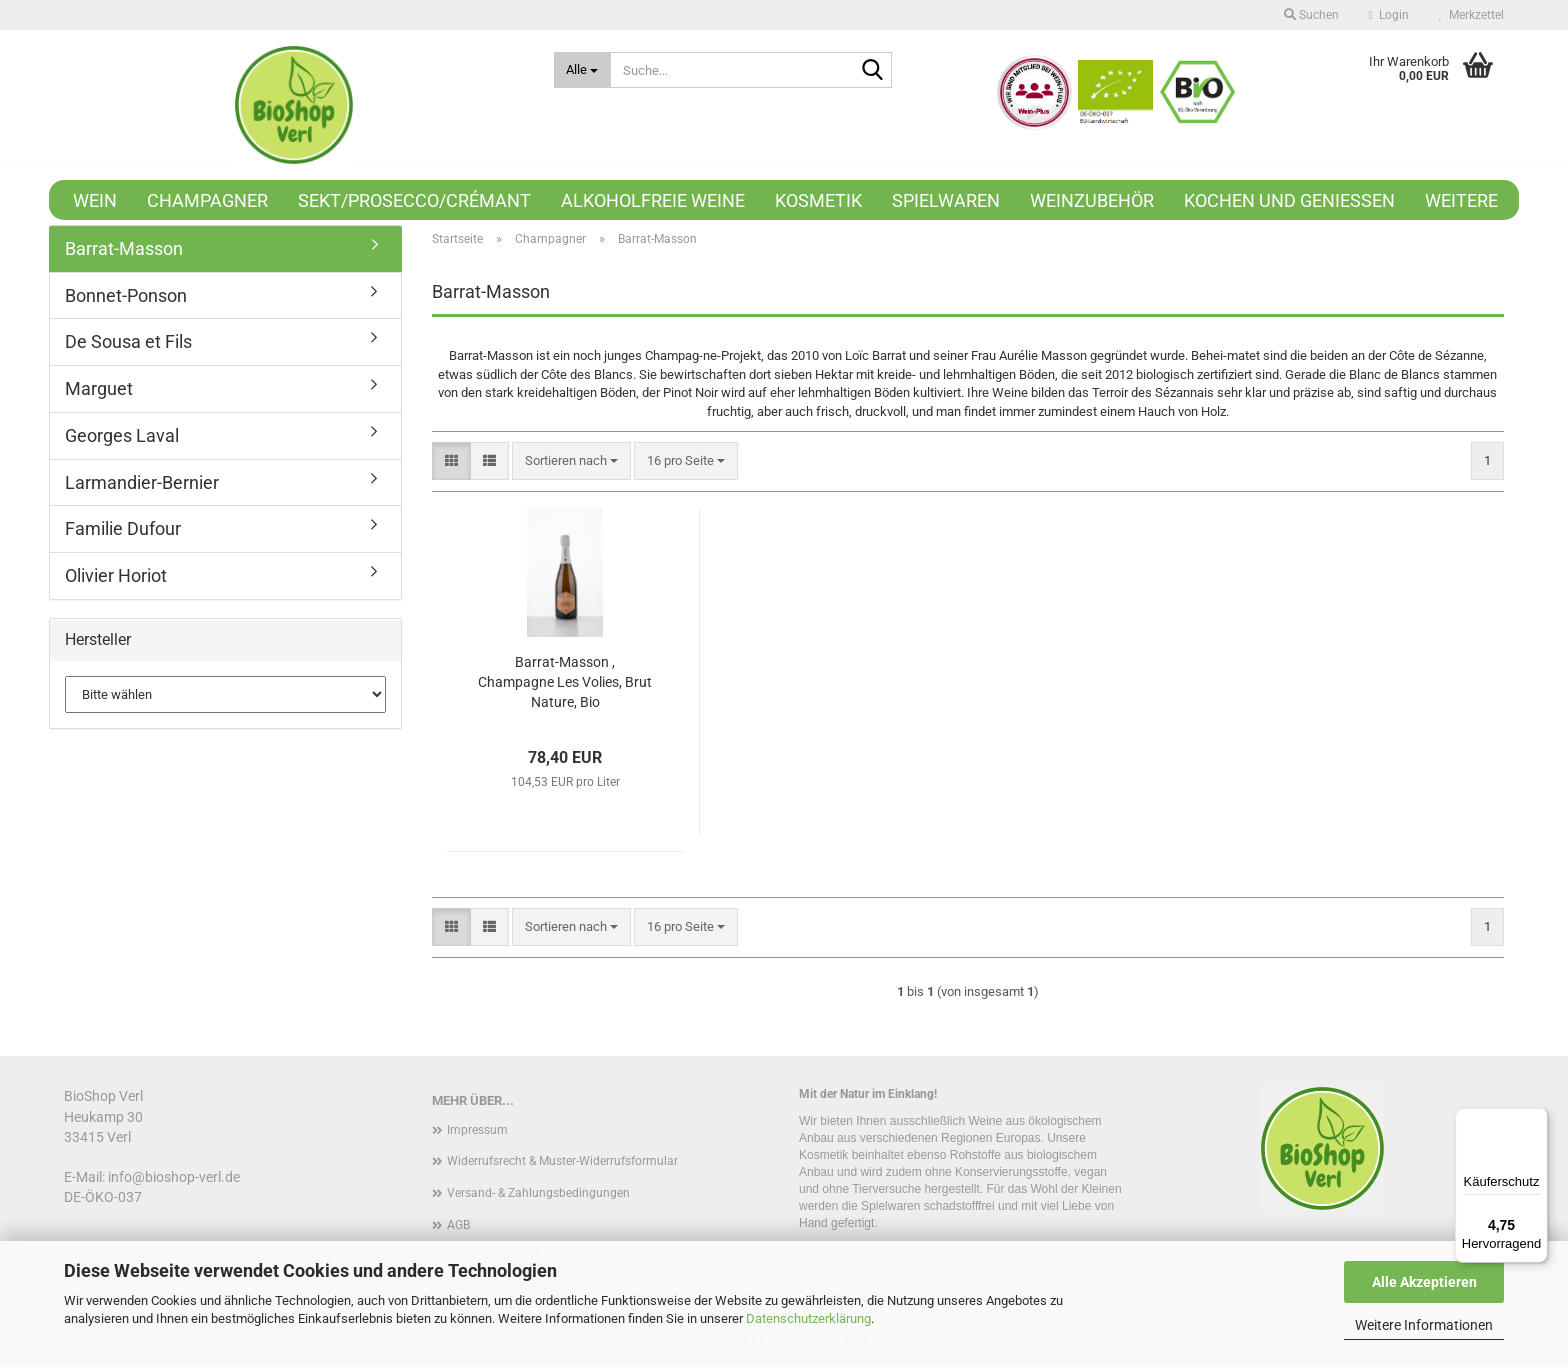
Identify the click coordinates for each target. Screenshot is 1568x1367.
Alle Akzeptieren (1424, 1282)
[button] (451, 461)
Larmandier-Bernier (142, 482)
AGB (458, 1225)
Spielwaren (946, 200)
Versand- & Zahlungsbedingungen (538, 1193)
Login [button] (1389, 15)
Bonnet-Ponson (126, 295)
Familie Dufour (123, 528)
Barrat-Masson (124, 248)
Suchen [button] (1311, 15)
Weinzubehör (1092, 200)
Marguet (99, 388)
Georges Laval (122, 435)
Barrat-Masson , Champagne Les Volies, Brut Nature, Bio (565, 682)
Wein (95, 200)
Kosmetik (818, 200)
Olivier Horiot (116, 575)
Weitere (1461, 200)
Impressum (477, 1130)
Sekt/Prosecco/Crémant (414, 200)
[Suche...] (582, 70)
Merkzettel (1471, 15)
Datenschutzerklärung (808, 1318)
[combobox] (571, 461)
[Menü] (1536, 1120)
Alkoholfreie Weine (653, 200)
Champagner (207, 200)
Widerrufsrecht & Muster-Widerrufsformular (562, 1161)
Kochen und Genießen (1289, 200)
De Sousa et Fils (128, 341)
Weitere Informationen (1424, 1325)
